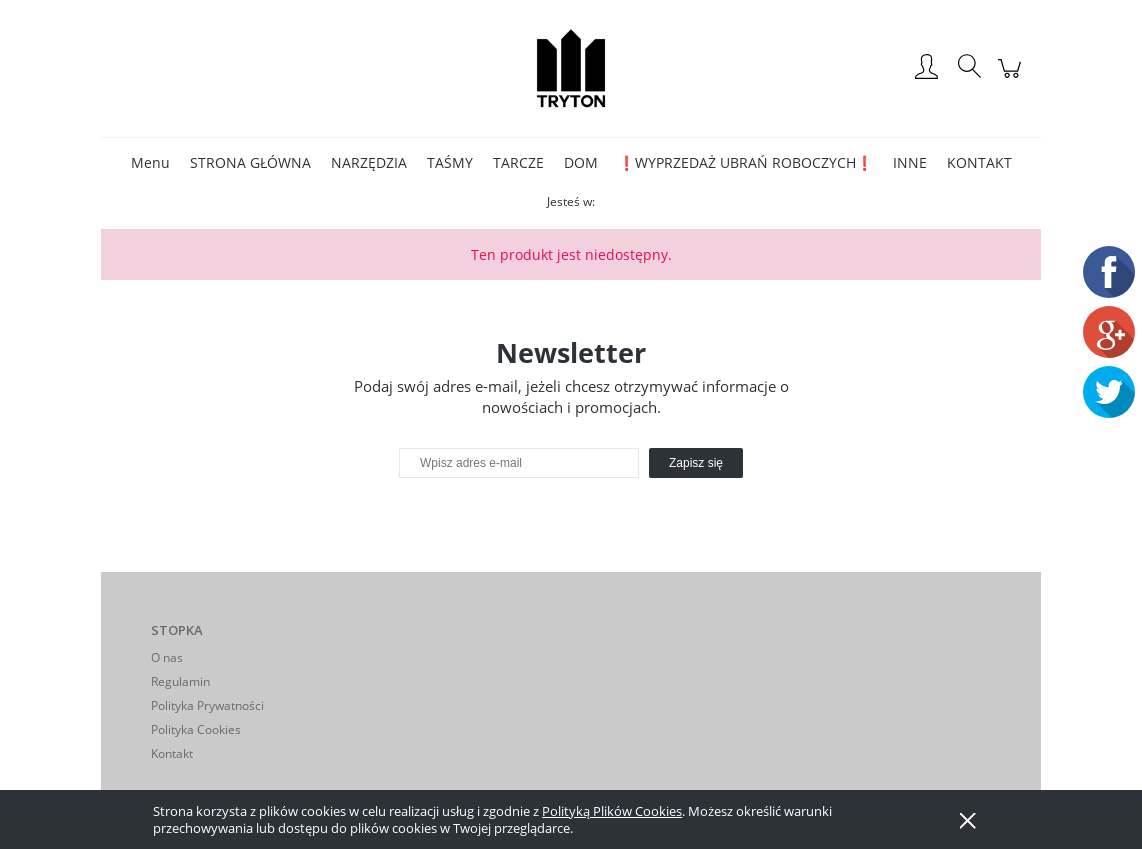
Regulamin (180, 681)
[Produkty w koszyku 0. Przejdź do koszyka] (1012, 78)
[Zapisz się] (696, 463)
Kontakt (172, 753)
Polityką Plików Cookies (612, 811)
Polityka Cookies (196, 729)
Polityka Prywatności (207, 705)
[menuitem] (150, 162)
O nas (167, 657)
